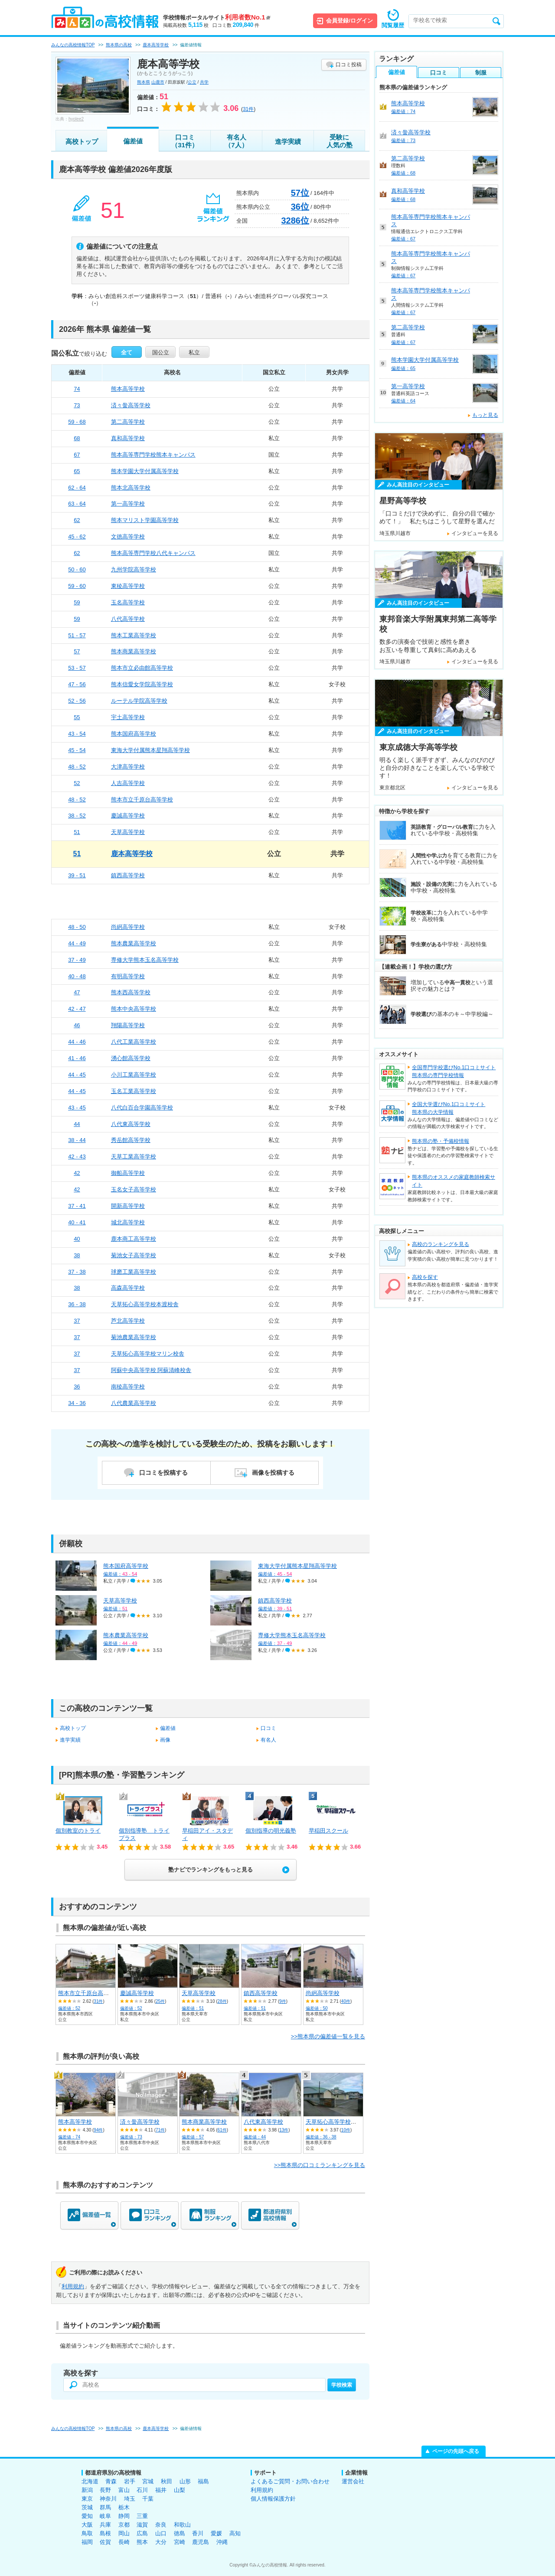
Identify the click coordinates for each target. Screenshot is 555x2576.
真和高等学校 (128, 438)
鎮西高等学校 (128, 875)
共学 (204, 82)
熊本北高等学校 (130, 487)
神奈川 (108, 2498)
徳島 (179, 2533)
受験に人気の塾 (339, 141)
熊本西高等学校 (130, 992)
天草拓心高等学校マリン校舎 (147, 1353)
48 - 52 (76, 766)
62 (77, 520)
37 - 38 (76, 1272)
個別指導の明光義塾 (270, 1830)
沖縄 (222, 2542)
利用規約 (73, 2286)
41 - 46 (76, 1058)
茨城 (87, 2507)
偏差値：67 (403, 238)
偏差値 (133, 141)
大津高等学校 (128, 766)
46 (77, 1025)
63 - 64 (76, 503)
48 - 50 (76, 927)
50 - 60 (76, 569)
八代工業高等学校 (133, 1041)
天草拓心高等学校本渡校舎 (145, 1304)
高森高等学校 (128, 1288)
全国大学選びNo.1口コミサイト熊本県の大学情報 (448, 1108)
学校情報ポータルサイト (216, 17)
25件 (160, 2001)
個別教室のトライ (78, 1830)
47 (77, 992)
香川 (197, 2533)
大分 (160, 2542)
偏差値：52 (69, 2008)
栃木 (124, 2507)
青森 (111, 2481)
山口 (160, 2533)
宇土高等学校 (128, 717)
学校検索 (341, 2385)
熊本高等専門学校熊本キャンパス (153, 454)
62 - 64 (76, 487)
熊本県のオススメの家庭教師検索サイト (453, 1181)
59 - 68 (76, 422)
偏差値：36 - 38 (321, 2137)
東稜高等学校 (128, 586)
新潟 (87, 2490)
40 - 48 (76, 976)
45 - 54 (76, 750)
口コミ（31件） (184, 141)
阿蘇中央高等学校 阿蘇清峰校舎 (151, 1370)
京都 (124, 2524)
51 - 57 (76, 635)
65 (77, 471)
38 (77, 1255)
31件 (98, 2001)
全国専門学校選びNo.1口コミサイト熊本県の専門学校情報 (454, 1071)
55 (77, 717)
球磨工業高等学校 (133, 1272)
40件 (345, 2001)
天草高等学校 (128, 832)
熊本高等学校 (128, 389)
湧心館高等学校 (130, 1058)
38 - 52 (76, 815)
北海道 (90, 2481)
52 (77, 783)
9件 (282, 2001)
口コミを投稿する (163, 1472)
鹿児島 (200, 2542)
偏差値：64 (403, 400)
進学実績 (288, 141)
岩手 (129, 2481)
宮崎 (179, 2542)
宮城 (147, 2481)
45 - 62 (76, 536)
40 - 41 (76, 1222)
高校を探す (425, 1277)
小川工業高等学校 (133, 1074)
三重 (142, 2516)
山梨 (179, 2490)
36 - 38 (76, 1304)
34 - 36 (76, 1403)
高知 (235, 2533)
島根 (105, 2533)
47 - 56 (76, 684)
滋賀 (142, 2524)
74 (77, 389)
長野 (105, 2490)
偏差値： (120, 1574)
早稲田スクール (328, 1830)
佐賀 (105, 2542)
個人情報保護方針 (273, 2498)
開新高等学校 (128, 1206)
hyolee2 (76, 119)
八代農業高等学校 (133, 1403)
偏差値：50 (317, 2008)
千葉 (147, 2498)
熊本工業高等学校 (133, 635)
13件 (283, 2130)
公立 (192, 82)
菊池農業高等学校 (133, 1337)
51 (77, 832)
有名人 (268, 1740)
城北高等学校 (128, 1222)
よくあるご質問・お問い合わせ (290, 2481)
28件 (222, 2001)
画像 (165, 1740)
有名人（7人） (236, 141)
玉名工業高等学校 (133, 1091)
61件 (222, 2130)
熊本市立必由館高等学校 (142, 668)
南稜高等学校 (128, 1386)
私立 (194, 352)
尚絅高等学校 (128, 927)
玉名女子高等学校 (133, 1189)
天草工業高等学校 (133, 1156)
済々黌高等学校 (130, 405)
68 (77, 438)
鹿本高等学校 (132, 853)
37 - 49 (76, 960)
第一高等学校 (128, 503)
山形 (185, 2481)
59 (77, 602)
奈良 (160, 2524)
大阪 (87, 2524)
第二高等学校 (128, 422)
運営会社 (353, 2481)
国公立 (160, 352)
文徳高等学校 (128, 536)
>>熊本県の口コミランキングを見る (319, 2165)
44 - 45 (76, 1074)
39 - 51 (76, 875)
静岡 (124, 2516)
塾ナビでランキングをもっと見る (210, 1869)
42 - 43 (76, 1156)
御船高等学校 (128, 1173)
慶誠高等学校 (128, 815)
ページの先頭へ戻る (455, 2451)
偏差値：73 (131, 2137)
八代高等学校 (128, 619)
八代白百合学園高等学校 (142, 1107)
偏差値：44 (255, 2137)
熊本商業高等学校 (133, 651)
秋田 (166, 2481)
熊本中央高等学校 (133, 1009)
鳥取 (87, 2533)
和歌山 (182, 2524)
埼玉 (129, 2498)
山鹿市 (157, 82)
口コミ (268, 1728)
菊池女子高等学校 (133, 1255)
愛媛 (216, 2533)
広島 (142, 2533)
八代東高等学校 (130, 1124)
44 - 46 (76, 1041)
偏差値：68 (403, 172)
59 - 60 (76, 586)
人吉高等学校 (128, 783)
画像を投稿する (273, 1472)
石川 (142, 2490)
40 (77, 1239)
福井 (160, 2490)
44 (77, 1124)
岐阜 (105, 2516)
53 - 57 (76, 668)
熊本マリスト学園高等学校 (145, 520)
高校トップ (81, 141)
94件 (98, 2130)
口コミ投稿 (349, 65)
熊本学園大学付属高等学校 (145, 471)
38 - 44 (76, 1140)
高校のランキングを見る (440, 1244)
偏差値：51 (193, 2008)
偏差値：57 (193, 2137)
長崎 (124, 2542)
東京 (87, 2498)
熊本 (142, 2542)
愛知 (87, 2516)
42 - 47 (76, 1009)
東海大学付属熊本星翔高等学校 (150, 750)
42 (77, 1173)
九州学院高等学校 (133, 569)
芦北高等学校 (128, 1320)
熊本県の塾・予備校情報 (440, 1141)
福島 (203, 2481)
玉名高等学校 (128, 602)
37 (77, 1320)
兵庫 (105, 2524)
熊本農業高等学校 (133, 943)
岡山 (124, 2533)
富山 (124, 2490)
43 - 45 (76, 1107)
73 (77, 405)
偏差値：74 (69, 2137)
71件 (160, 2130)
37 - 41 (76, 1206)
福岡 (87, 2542)
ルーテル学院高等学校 (139, 701)
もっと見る (485, 415)
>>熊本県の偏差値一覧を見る (328, 2036)
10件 (345, 2130)
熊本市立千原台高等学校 (142, 799)
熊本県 (143, 82)
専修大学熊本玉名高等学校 (145, 960)
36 (77, 1386)
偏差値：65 (403, 368)
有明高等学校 (128, 976)
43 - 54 (76, 733)
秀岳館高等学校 (130, 1140)
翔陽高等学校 (128, 1025)
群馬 (105, 2507)
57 (77, 651)
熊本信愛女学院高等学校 (142, 684)
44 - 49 (76, 943)
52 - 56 (76, 701)
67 (77, 454)
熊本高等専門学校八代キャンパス (153, 553)
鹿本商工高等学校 (133, 1239)
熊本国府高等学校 (133, 733)
